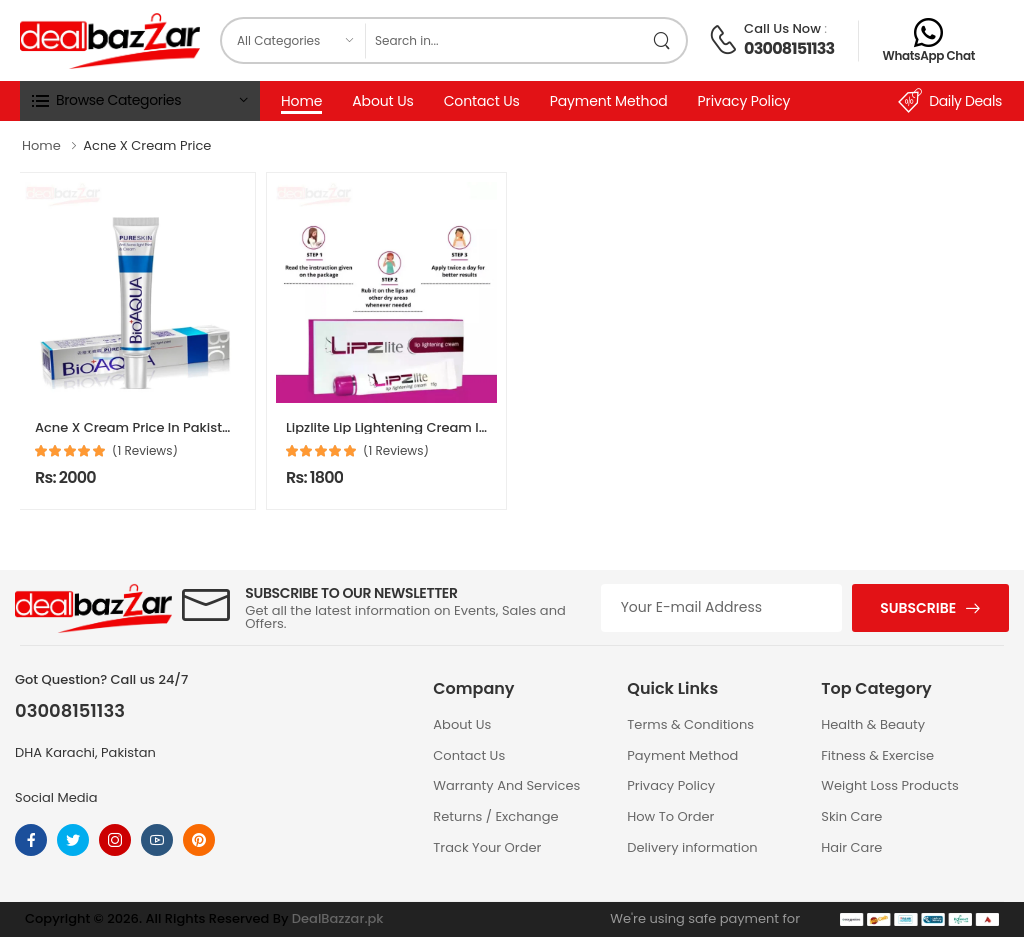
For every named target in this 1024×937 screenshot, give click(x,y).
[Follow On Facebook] (31, 840)
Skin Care (851, 816)
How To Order (670, 816)
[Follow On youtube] (157, 840)
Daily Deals (950, 101)
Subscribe (918, 608)
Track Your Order (487, 847)
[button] (140, 101)
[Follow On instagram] (115, 840)
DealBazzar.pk (338, 918)
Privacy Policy (744, 101)
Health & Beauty (873, 724)
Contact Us (482, 101)
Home (301, 101)
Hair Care (851, 847)
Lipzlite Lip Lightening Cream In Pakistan (416, 427)
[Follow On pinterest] (199, 840)
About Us (382, 101)
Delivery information (692, 847)
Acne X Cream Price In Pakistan (137, 427)
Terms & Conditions (690, 724)
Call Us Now (782, 28)
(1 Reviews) (145, 451)
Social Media (56, 797)
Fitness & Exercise (877, 755)
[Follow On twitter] (73, 840)
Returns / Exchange (495, 816)
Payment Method (609, 101)
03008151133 (789, 48)
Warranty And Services (506, 785)
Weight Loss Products (889, 785)
